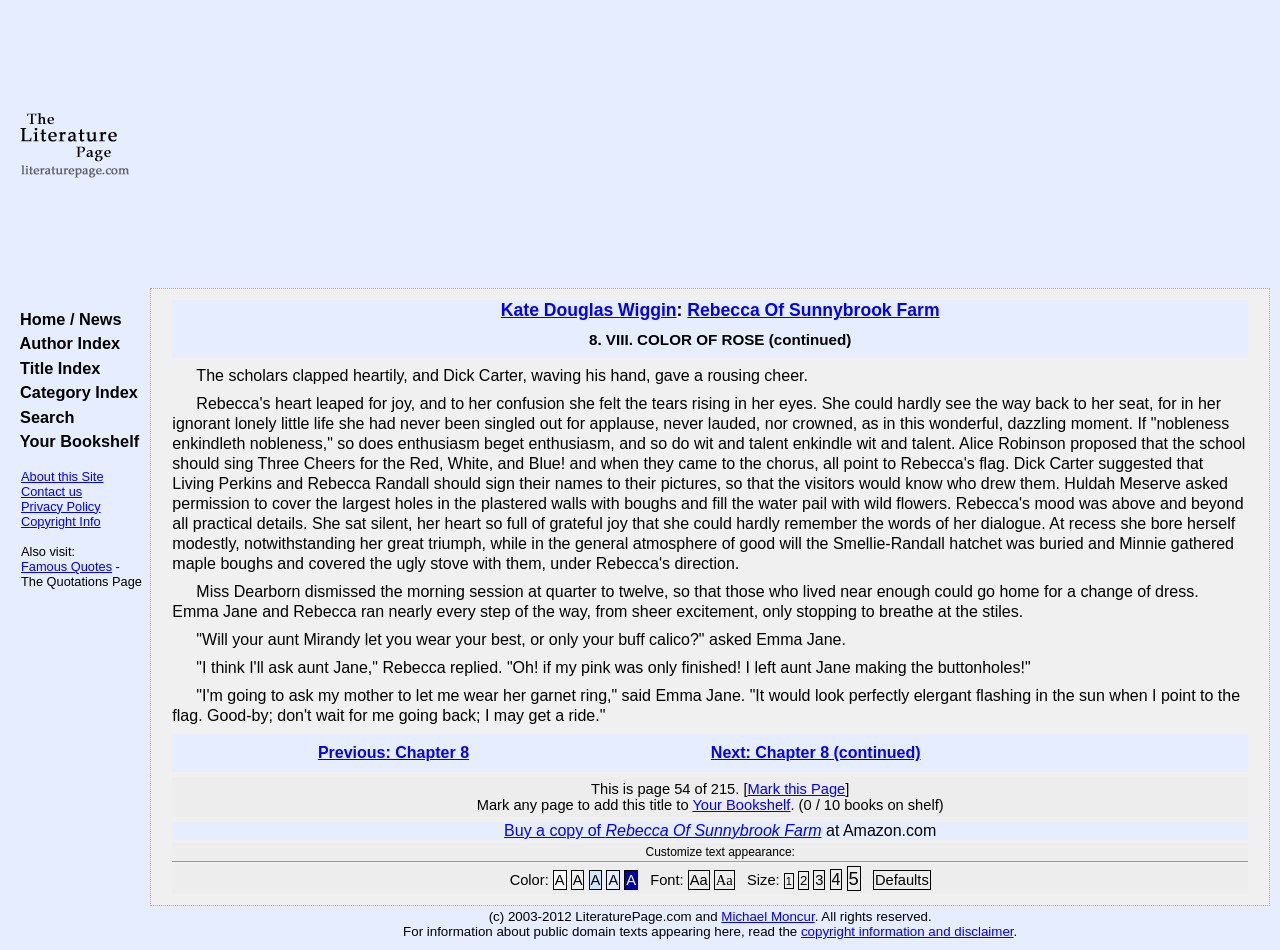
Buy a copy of (662, 830)
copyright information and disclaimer (907, 931)
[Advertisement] (710, 145)
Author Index (65, 343)
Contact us (51, 491)
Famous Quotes (66, 566)
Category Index (74, 392)
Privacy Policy (61, 506)
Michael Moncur (767, 916)
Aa (699, 880)
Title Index (55, 368)
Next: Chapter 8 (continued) (816, 752)
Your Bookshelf (75, 441)
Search (42, 417)
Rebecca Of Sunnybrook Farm (813, 310)
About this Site (62, 476)
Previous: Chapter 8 (393, 752)
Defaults (902, 880)
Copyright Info (61, 521)
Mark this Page (796, 789)
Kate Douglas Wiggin (589, 310)
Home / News (66, 319)
